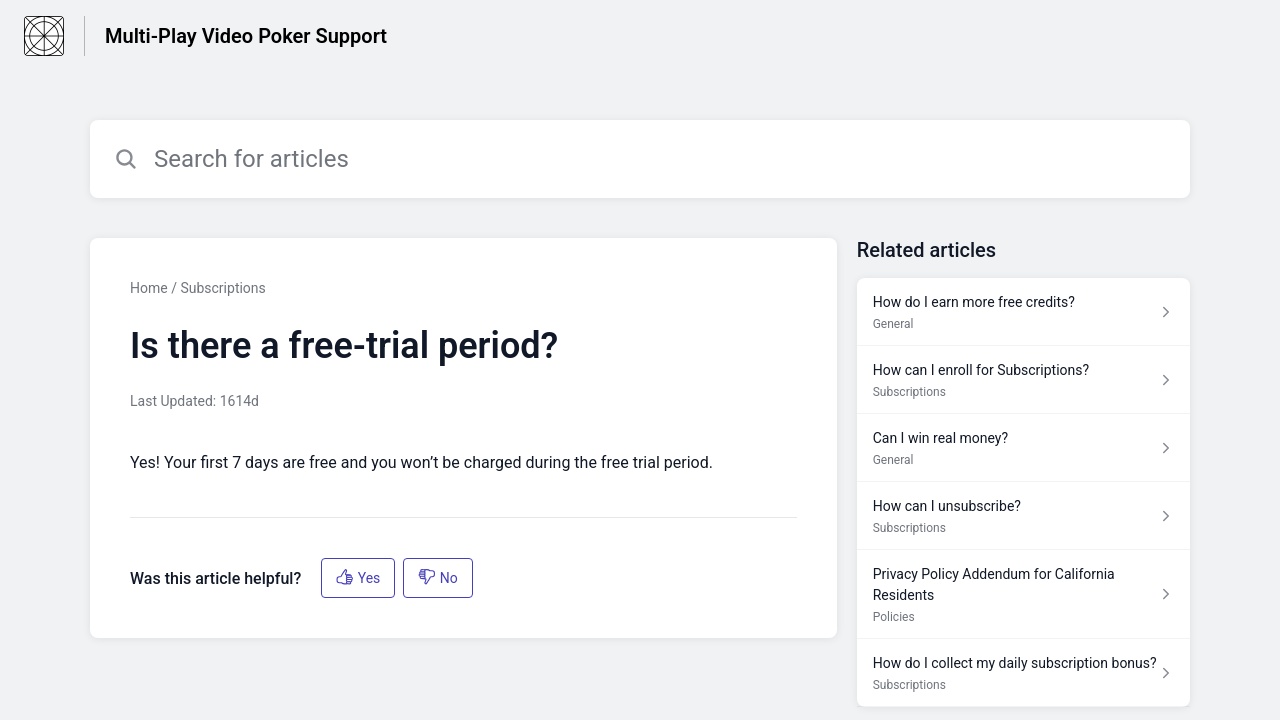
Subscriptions (222, 288)
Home (149, 288)
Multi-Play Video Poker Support (246, 36)
